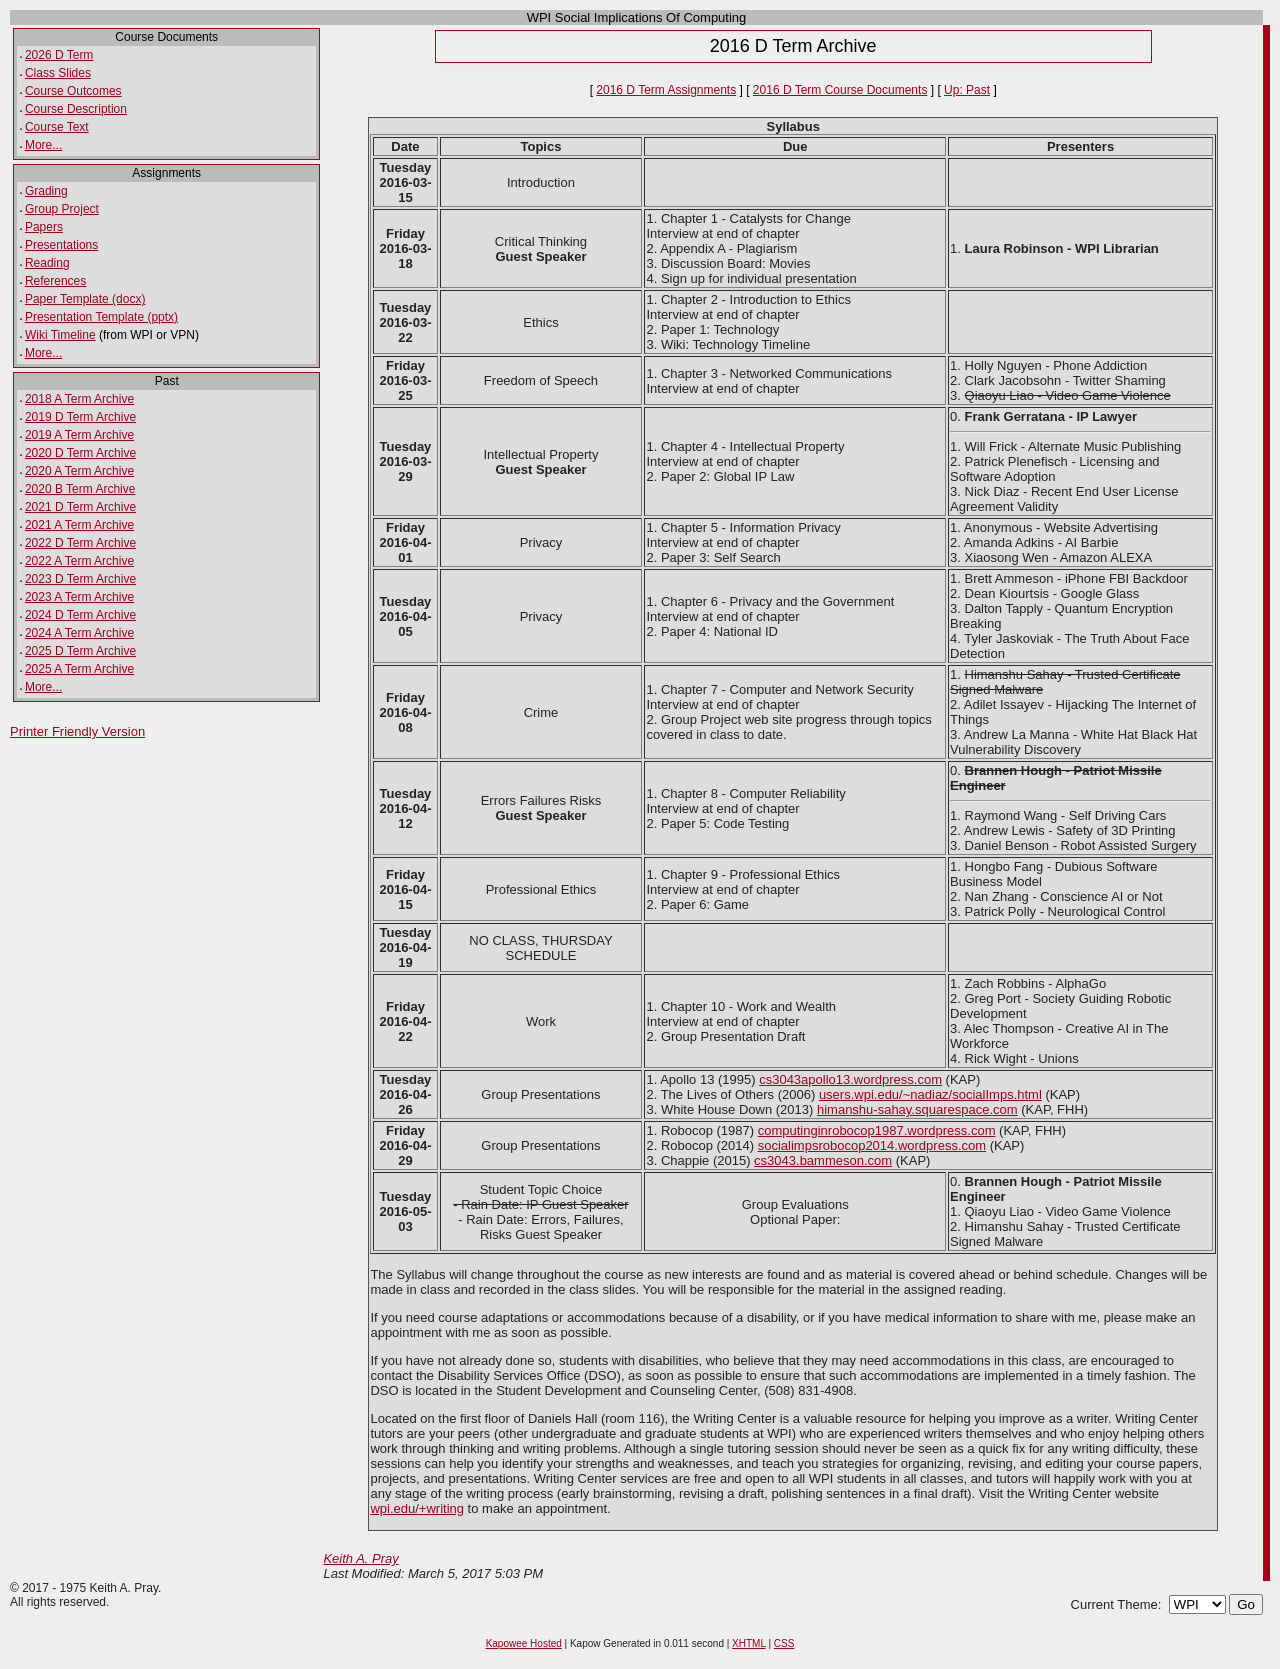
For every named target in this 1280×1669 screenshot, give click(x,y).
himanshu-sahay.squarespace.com (917, 1109)
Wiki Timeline (60, 335)
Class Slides (58, 73)
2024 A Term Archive (79, 633)
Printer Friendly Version (77, 731)
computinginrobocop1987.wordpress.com (877, 1130)
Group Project (62, 209)
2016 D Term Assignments (666, 90)
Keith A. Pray (360, 1558)
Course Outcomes (73, 91)
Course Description (76, 109)
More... (43, 145)
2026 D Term (59, 55)
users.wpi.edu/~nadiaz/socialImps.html (930, 1094)
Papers (44, 227)
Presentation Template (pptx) (101, 317)
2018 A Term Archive (79, 399)
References (55, 281)
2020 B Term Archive (80, 489)
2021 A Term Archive (79, 525)
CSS (784, 1643)
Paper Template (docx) (85, 299)
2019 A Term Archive (79, 435)
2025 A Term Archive (79, 669)
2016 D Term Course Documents (840, 90)
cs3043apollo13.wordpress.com (850, 1079)
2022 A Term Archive (79, 561)
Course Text (57, 127)
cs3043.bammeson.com (823, 1160)
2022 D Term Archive (80, 543)
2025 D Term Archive (80, 651)
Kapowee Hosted (524, 1643)
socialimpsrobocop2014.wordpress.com (872, 1145)
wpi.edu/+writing (417, 1508)
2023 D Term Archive (80, 579)
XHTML (749, 1643)
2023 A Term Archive (79, 597)
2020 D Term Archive (80, 453)
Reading (47, 263)
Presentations (61, 245)
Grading (46, 191)
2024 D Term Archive (80, 615)
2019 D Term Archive (80, 417)
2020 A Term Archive (79, 471)
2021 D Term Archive (80, 507)
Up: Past (967, 90)
